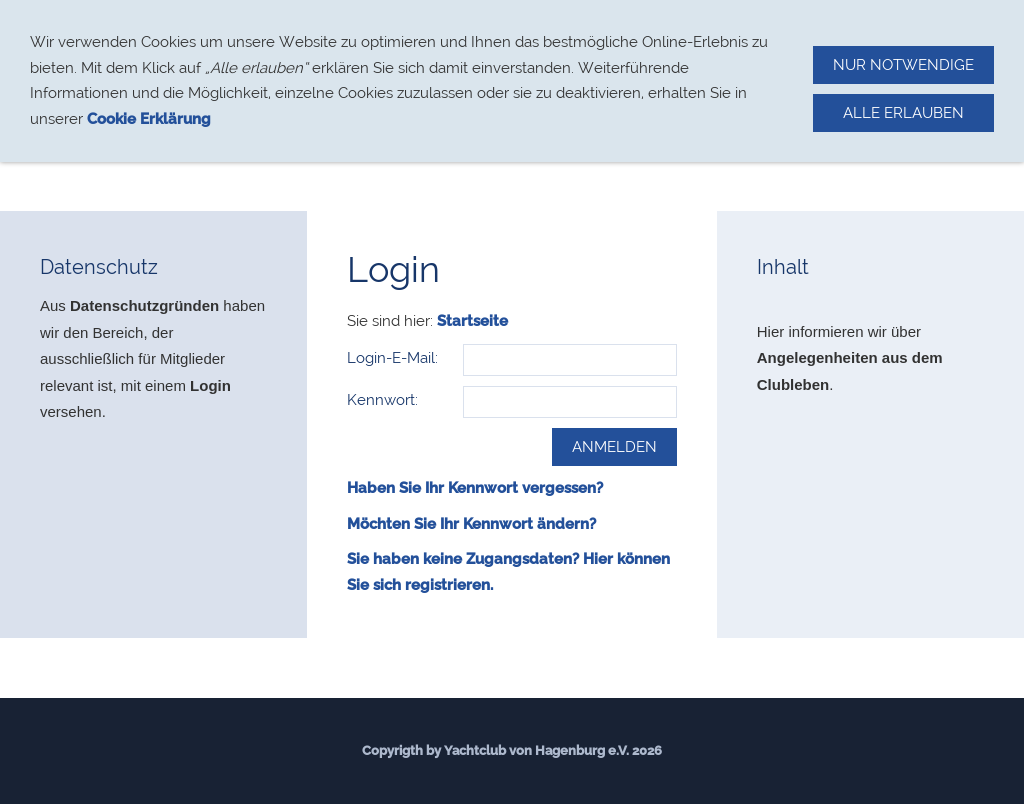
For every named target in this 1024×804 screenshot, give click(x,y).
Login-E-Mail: (392, 358)
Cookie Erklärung (149, 119)
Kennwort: (382, 400)
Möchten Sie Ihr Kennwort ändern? (471, 524)
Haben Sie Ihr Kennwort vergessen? (475, 488)
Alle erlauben (903, 113)
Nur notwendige (903, 65)
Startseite (472, 321)
